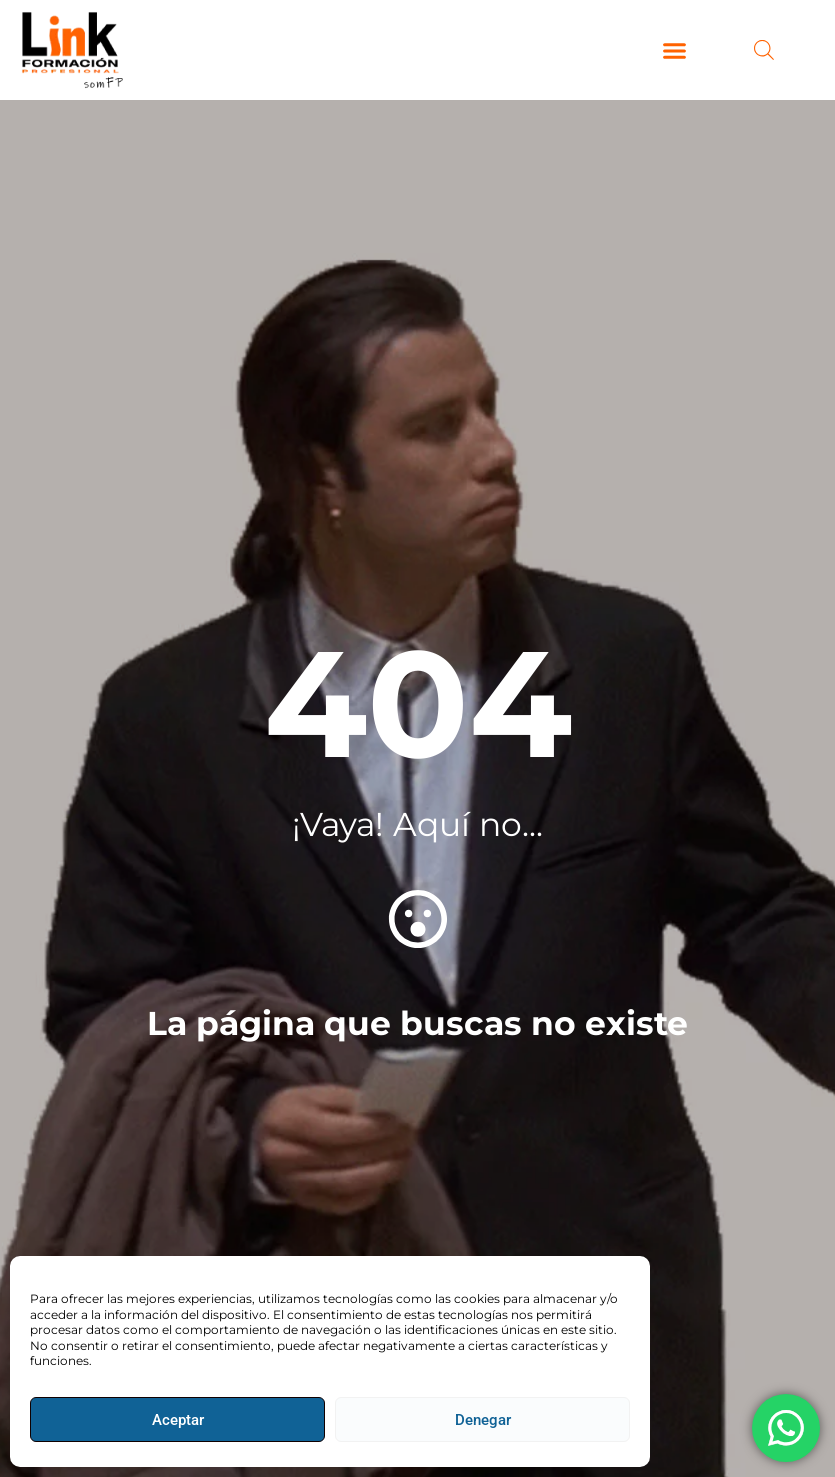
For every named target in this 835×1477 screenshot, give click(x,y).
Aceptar (178, 1420)
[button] (675, 50)
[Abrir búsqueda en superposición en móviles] (764, 50)
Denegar (483, 1420)
